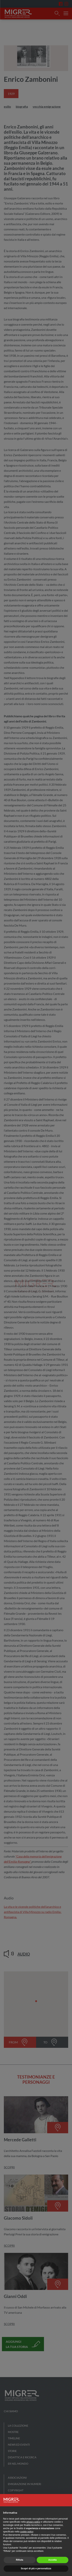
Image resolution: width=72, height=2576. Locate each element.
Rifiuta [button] (19, 2560)
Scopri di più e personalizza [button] (36, 2568)
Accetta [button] (52, 2560)
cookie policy (26, 2531)
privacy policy (33, 2522)
